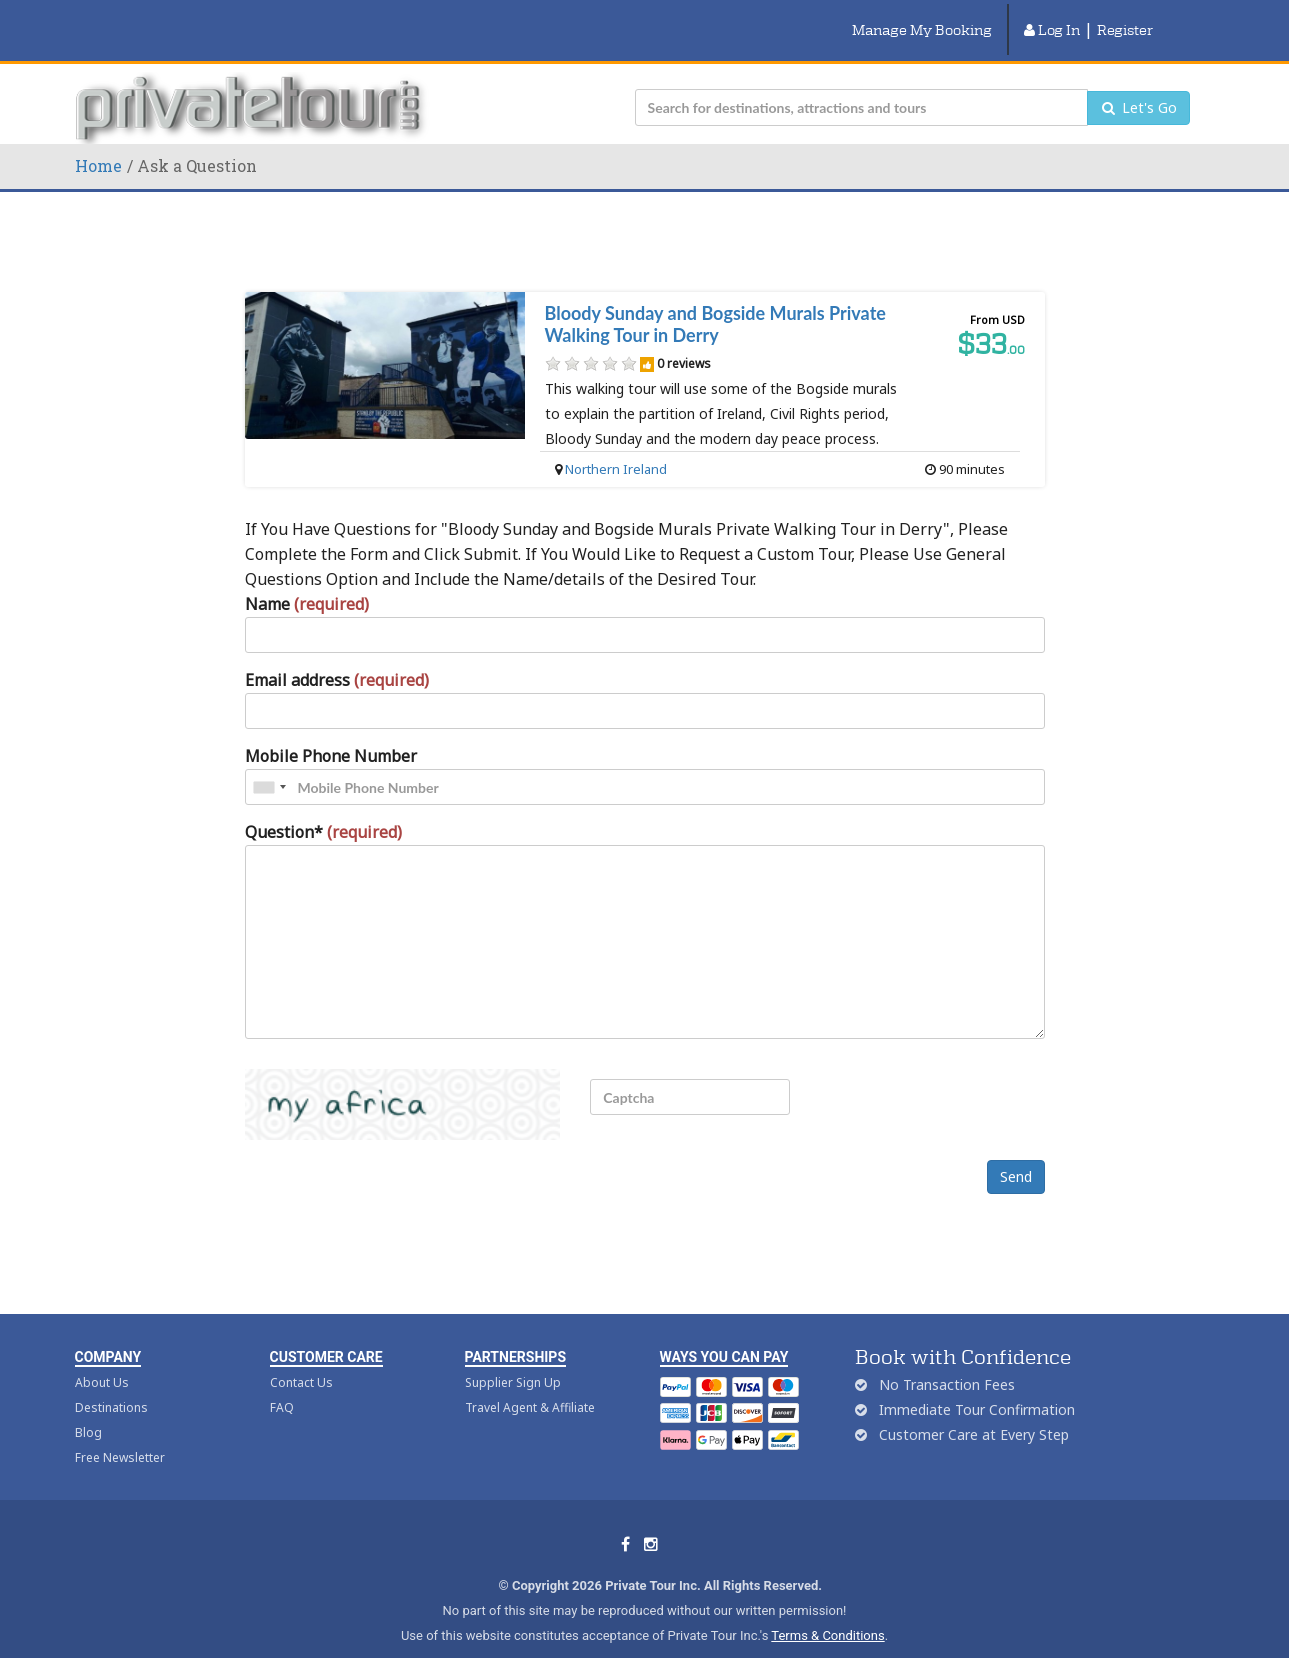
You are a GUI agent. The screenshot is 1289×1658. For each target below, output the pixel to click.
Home (98, 140)
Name (307, 579)
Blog (88, 1407)
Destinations (111, 1382)
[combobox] (269, 762)
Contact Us (301, 1357)
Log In (1052, 17)
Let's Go (1138, 82)
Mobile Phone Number (331, 731)
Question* (323, 807)
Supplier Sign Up (513, 1357)
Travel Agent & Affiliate (530, 1382)
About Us (102, 1357)
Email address (337, 655)
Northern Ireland (616, 444)
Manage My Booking (922, 17)
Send (1016, 1151)
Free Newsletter (120, 1432)
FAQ (282, 1382)
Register (1125, 17)
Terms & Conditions (827, 1610)
